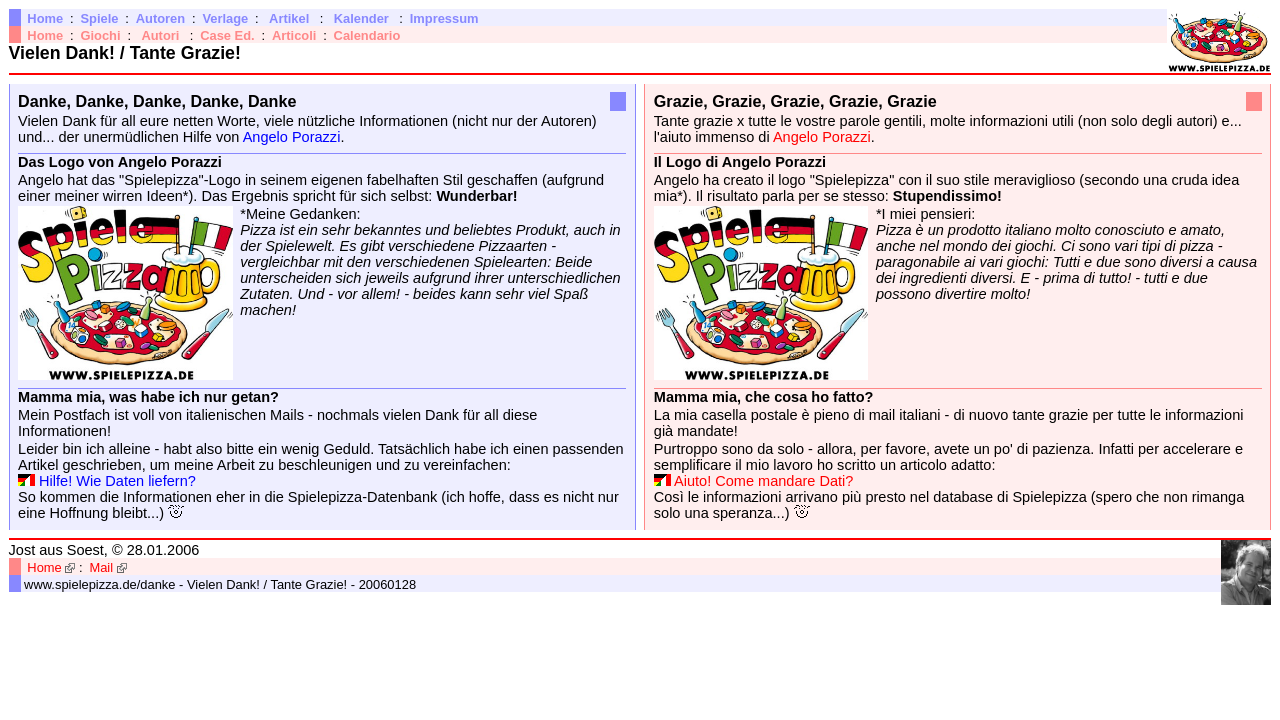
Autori (160, 35)
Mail (101, 567)
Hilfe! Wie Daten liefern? (117, 481)
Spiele (99, 18)
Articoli (294, 35)
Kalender (361, 18)
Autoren (160, 18)
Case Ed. (227, 35)
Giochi (100, 35)
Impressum (444, 18)
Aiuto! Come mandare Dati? (763, 481)
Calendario (367, 35)
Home (45, 18)
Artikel (289, 18)
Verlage (225, 18)
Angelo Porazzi (292, 137)
